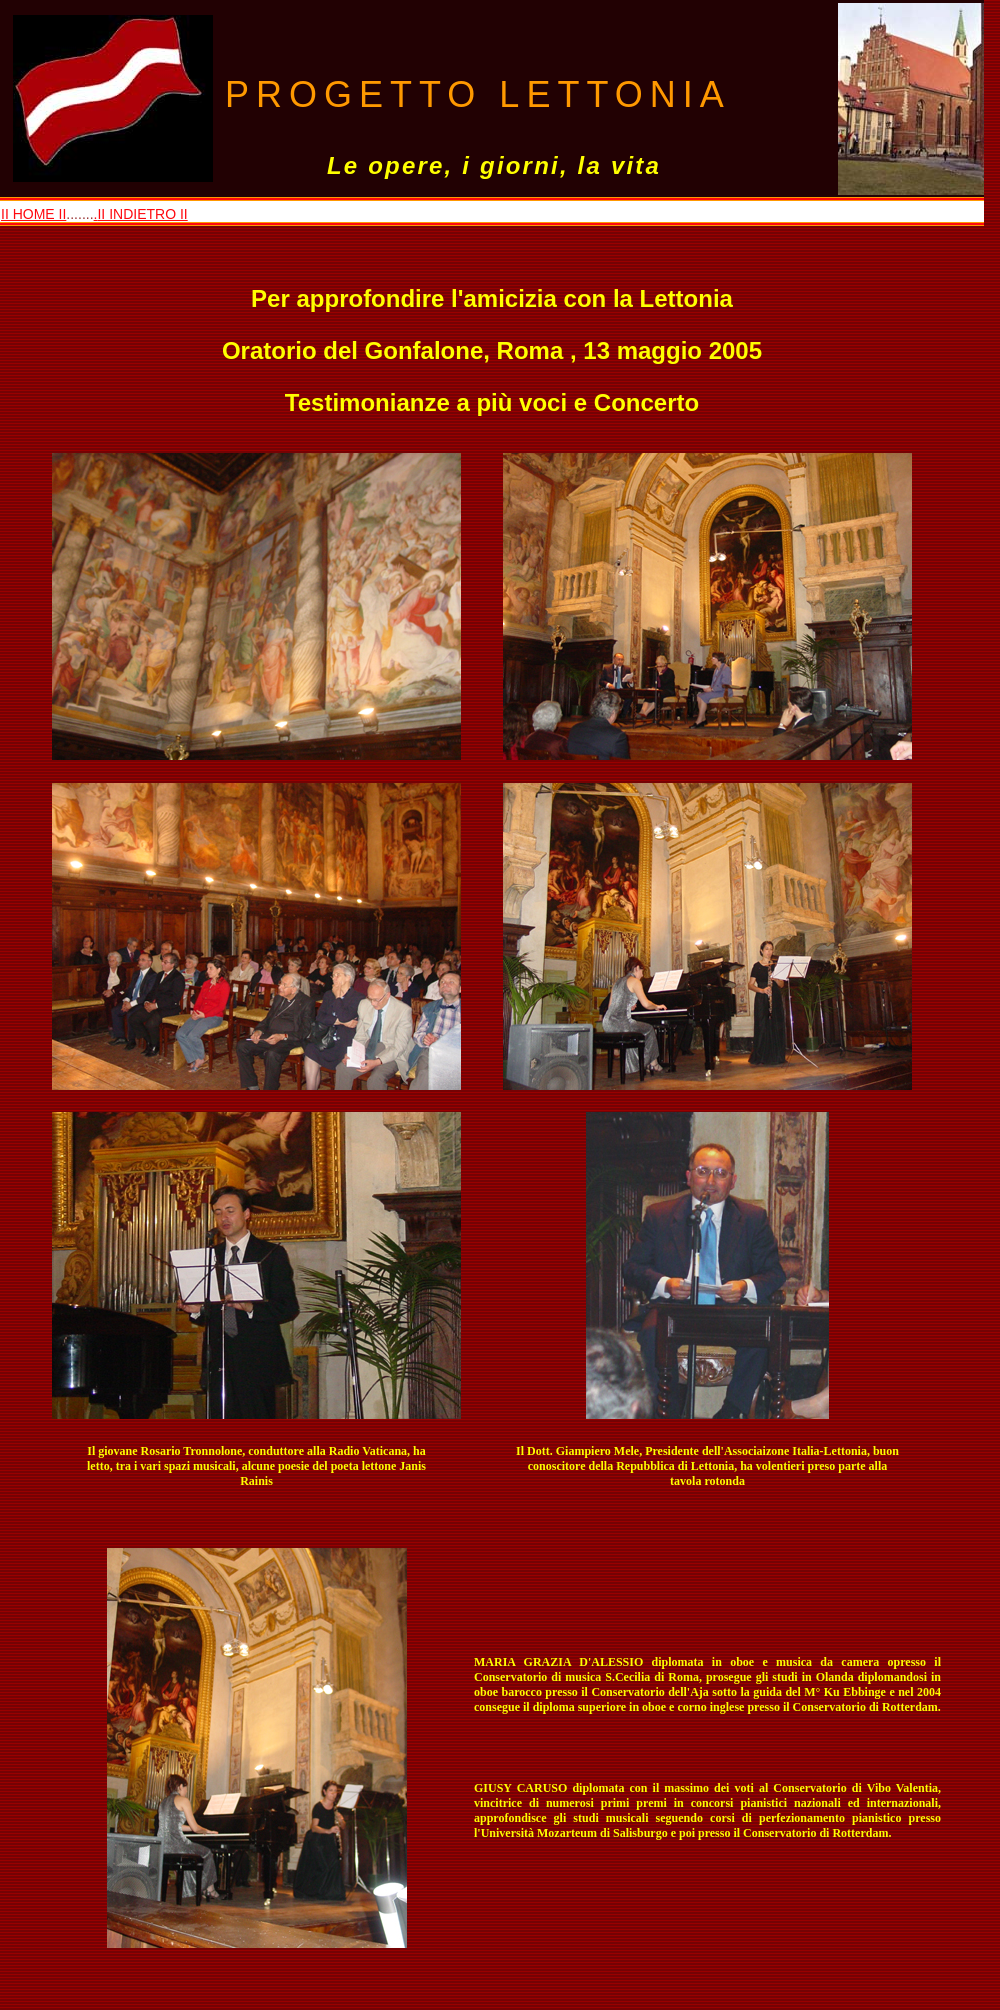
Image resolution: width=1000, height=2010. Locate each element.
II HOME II (33, 214)
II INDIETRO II (142, 214)
